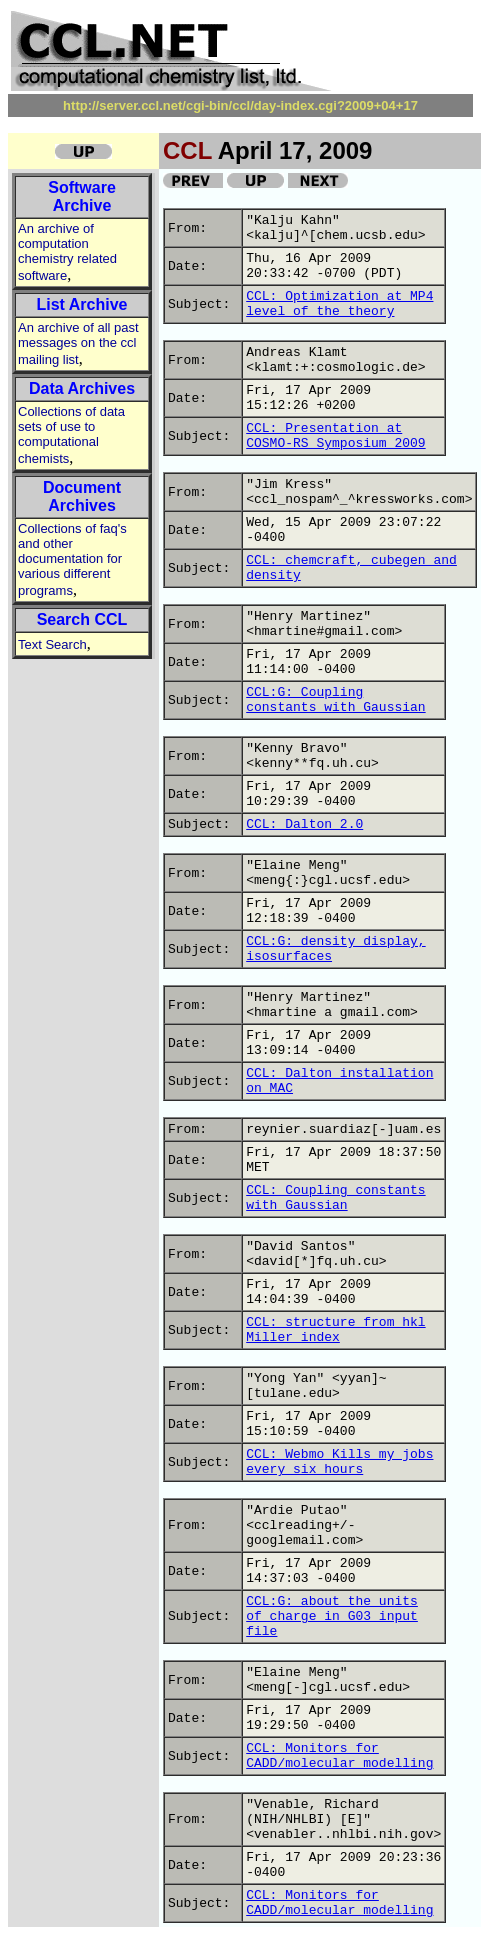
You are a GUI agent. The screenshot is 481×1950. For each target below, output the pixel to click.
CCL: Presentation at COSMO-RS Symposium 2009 (335, 436)
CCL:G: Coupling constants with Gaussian (335, 700)
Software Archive (82, 196)
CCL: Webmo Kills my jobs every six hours (339, 1462)
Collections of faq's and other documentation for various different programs (72, 559)
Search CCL (82, 619)
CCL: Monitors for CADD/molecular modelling (339, 1756)
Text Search (52, 644)
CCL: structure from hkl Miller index (335, 1330)
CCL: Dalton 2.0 (304, 824)
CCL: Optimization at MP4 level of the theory (339, 304)
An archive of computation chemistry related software (67, 252)
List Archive (82, 304)
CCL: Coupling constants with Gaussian (335, 1198)
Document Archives (82, 496)
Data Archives (82, 388)
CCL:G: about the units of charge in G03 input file (332, 1616)
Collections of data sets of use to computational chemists (71, 435)
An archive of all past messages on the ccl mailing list (78, 343)
